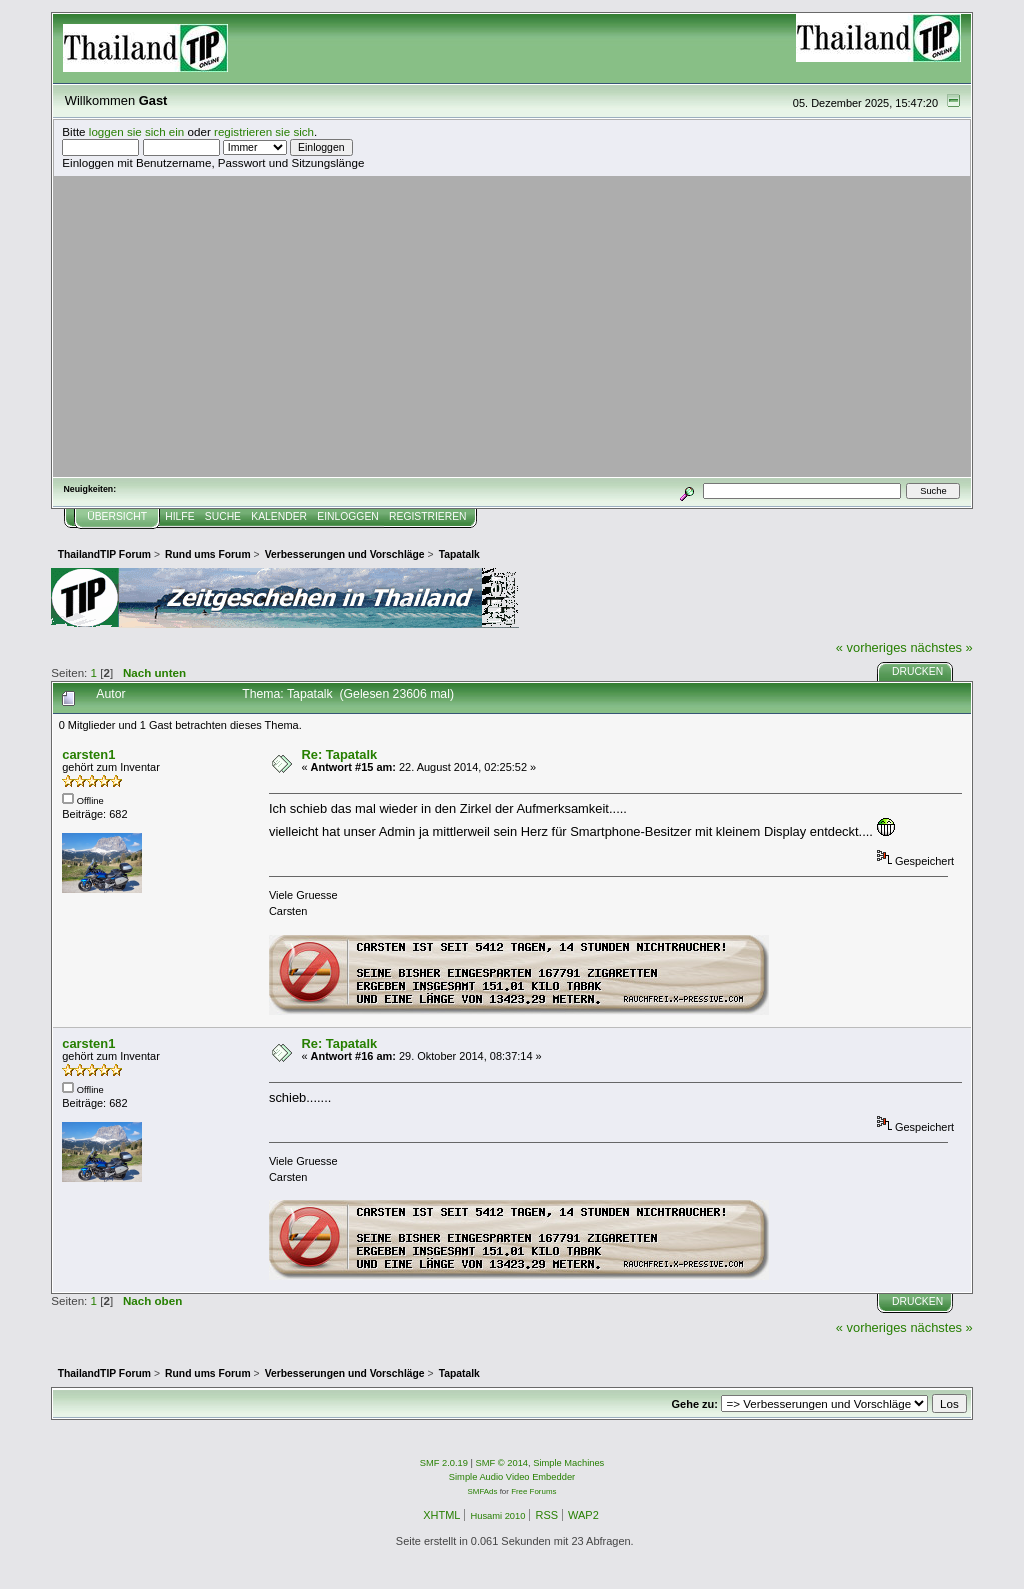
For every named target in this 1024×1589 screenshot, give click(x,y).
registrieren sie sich (264, 131)
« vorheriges (871, 647)
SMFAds (483, 1491)
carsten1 (88, 754)
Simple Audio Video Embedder (512, 1477)
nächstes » (941, 647)
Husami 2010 (497, 1516)
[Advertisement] (512, 326)
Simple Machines (568, 1463)
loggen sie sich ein (137, 131)
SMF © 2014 (502, 1463)
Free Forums (533, 1491)
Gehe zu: (695, 1404)
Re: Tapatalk (339, 754)
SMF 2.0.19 (444, 1463)
